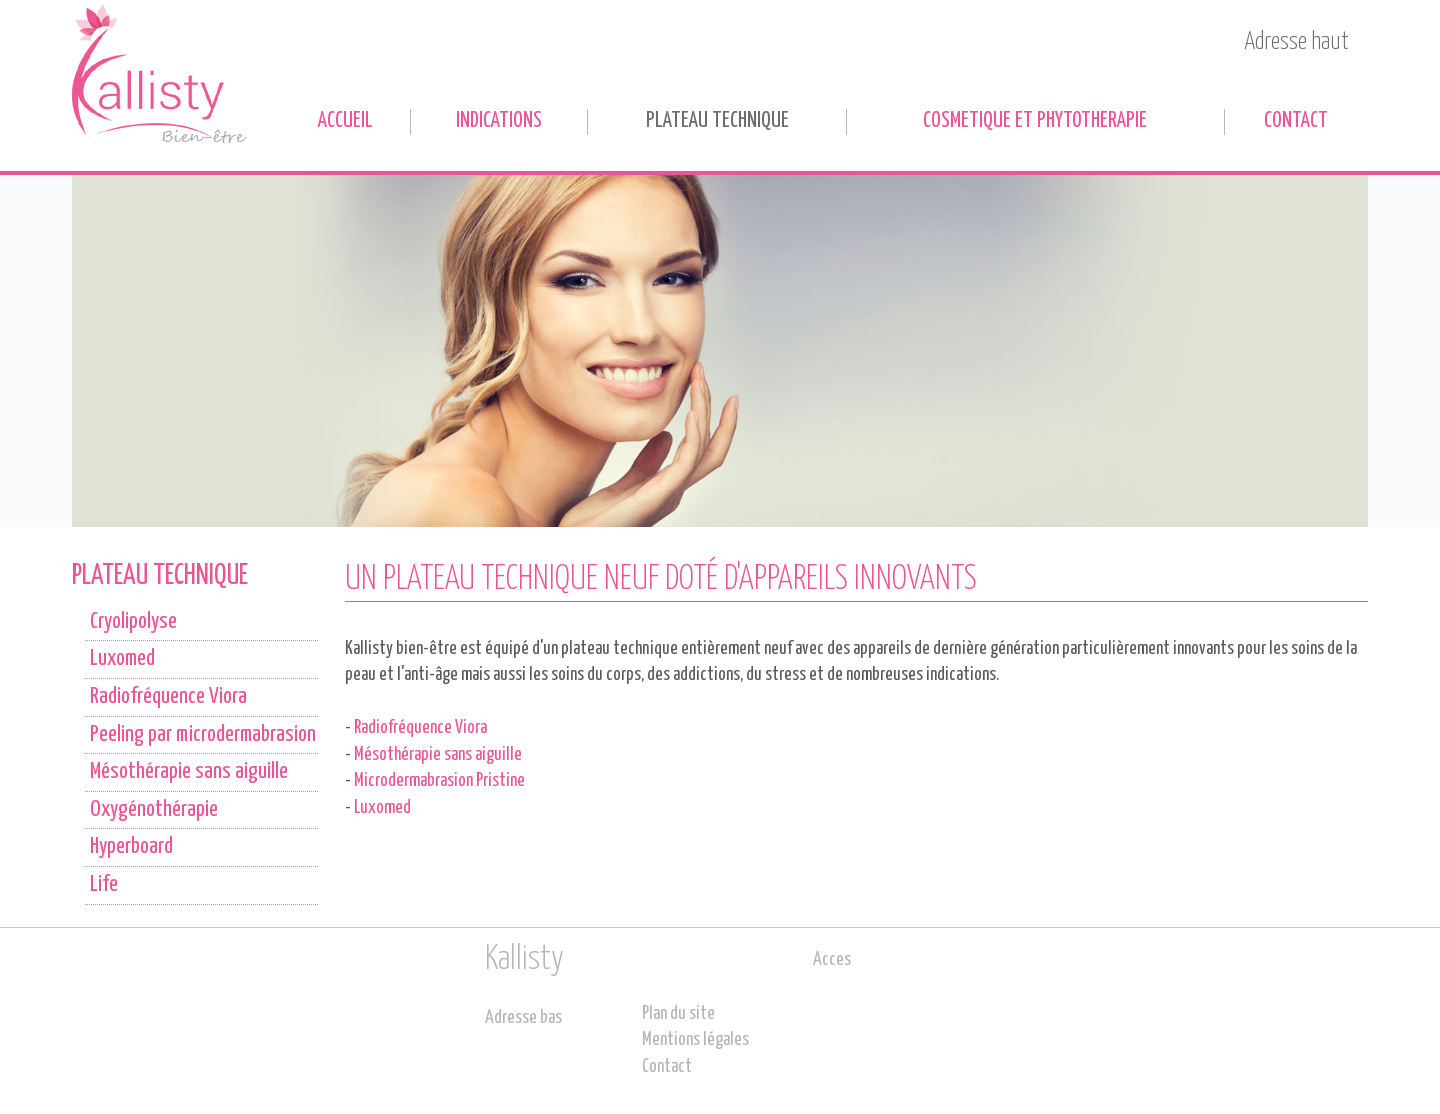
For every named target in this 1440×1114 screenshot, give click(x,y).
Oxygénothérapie (154, 810)
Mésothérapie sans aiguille (438, 755)
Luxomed (382, 808)
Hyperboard (131, 847)
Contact (1296, 121)
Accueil (345, 121)
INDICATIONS (499, 121)
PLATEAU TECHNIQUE (717, 121)
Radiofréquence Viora (420, 728)
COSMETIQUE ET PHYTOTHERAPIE (1035, 121)
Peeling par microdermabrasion (203, 735)
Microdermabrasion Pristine (439, 781)
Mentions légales (695, 1040)
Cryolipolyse (133, 622)
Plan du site (678, 1014)
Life (104, 885)
